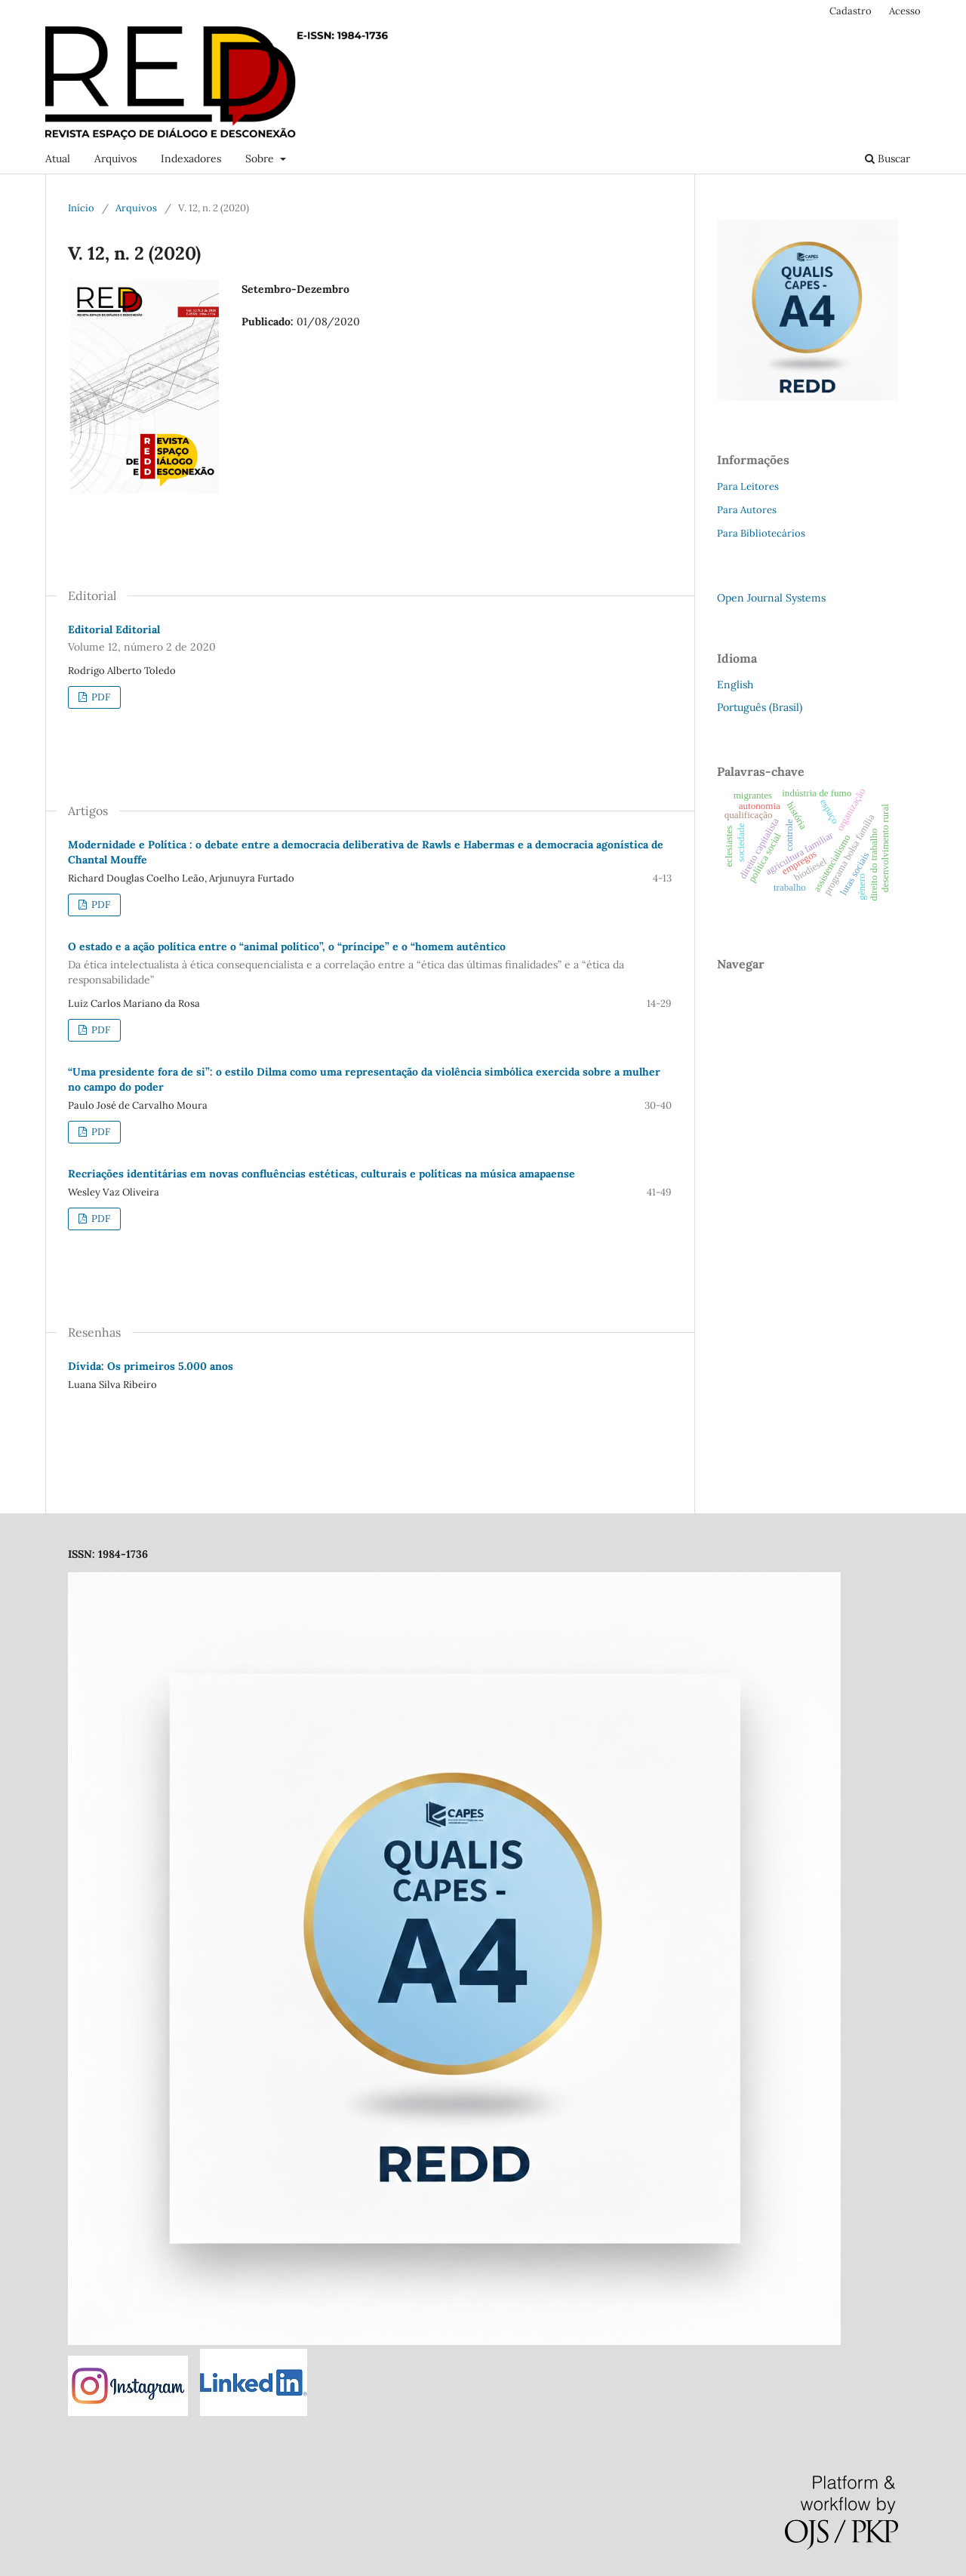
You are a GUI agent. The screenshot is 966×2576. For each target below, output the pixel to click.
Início (81, 208)
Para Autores (747, 509)
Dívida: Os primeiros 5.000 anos (150, 1366)
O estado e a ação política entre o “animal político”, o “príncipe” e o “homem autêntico (370, 963)
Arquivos (115, 158)
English (735, 684)
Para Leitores (748, 486)
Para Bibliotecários (761, 533)
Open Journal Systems (771, 598)
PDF (99, 697)
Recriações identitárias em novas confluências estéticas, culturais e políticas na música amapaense (321, 1173)
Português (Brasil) (759, 707)
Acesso (905, 11)
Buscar (887, 158)
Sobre (261, 158)
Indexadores (191, 158)
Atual (57, 158)
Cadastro (850, 11)
